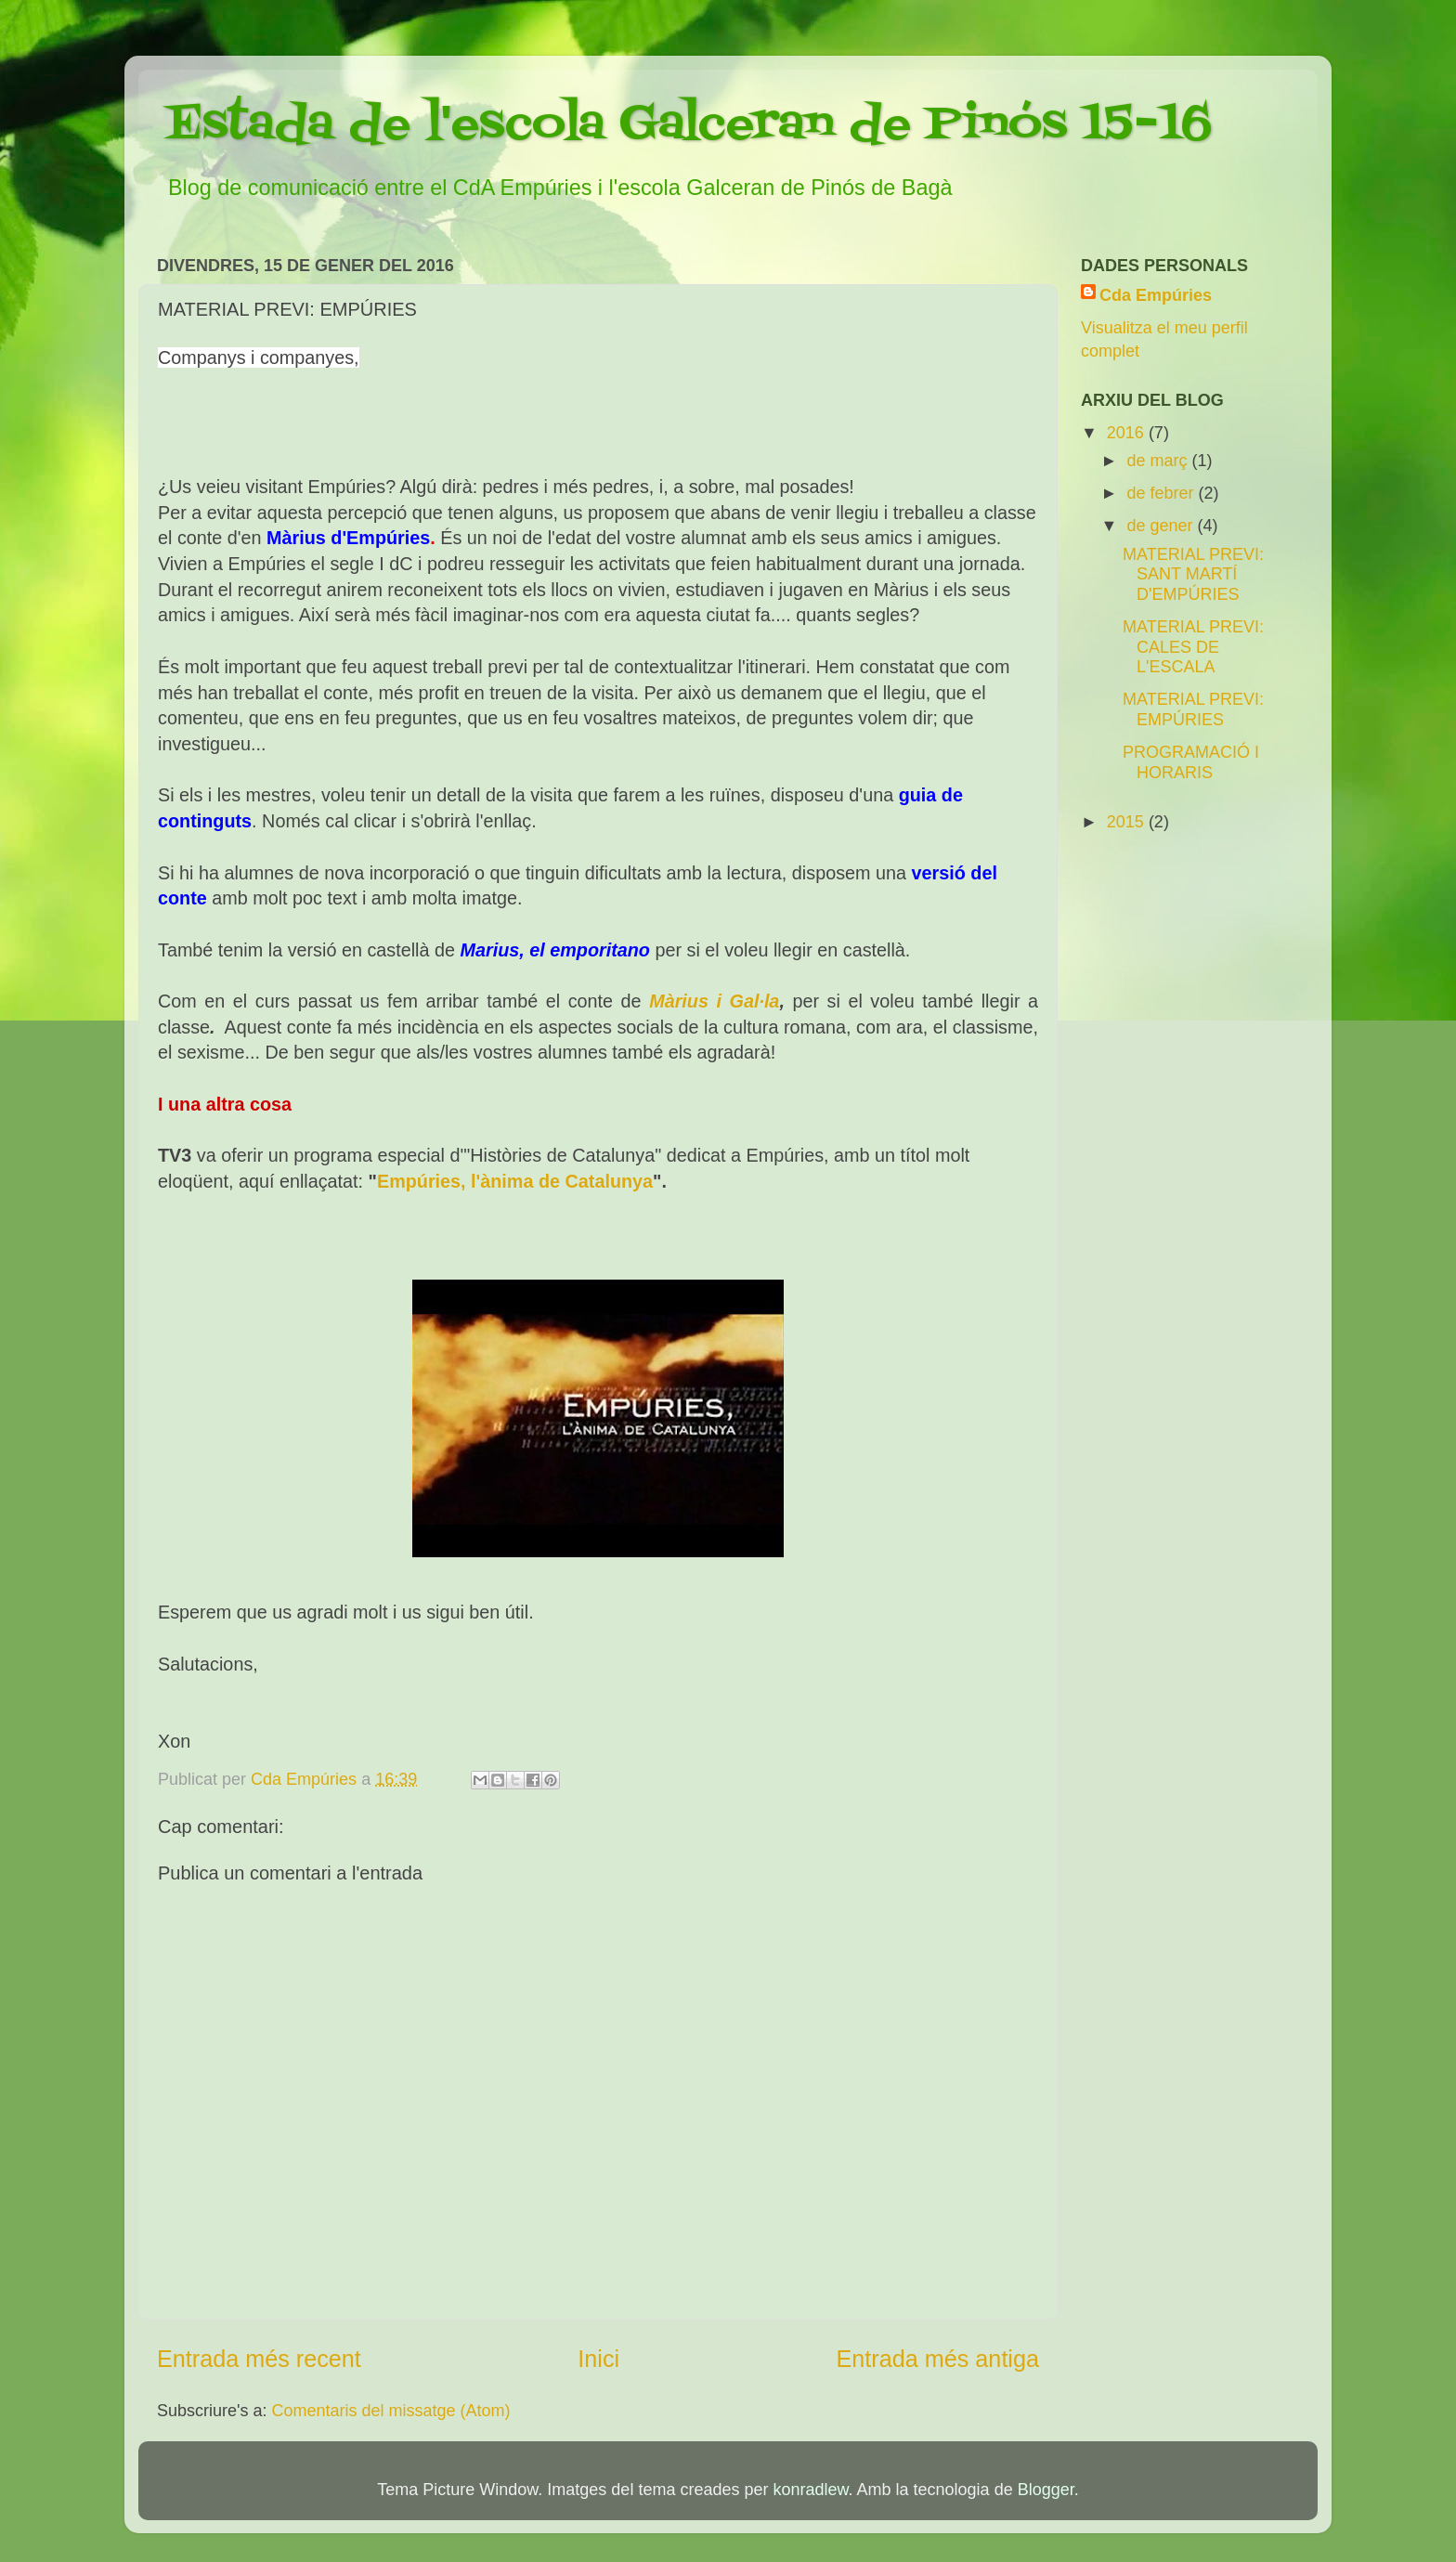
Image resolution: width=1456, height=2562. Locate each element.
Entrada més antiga (938, 2359)
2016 (1128, 432)
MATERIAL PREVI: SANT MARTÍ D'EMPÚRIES (1193, 574)
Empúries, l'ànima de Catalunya (515, 1181)
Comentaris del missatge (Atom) (391, 2410)
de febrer (1162, 493)
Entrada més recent (259, 2359)
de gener (1161, 525)
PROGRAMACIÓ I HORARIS (1191, 762)
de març (1158, 460)
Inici (598, 2359)
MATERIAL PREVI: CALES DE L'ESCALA (1193, 647)
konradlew (810, 2489)
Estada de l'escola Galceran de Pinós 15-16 (689, 125)
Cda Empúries (1155, 295)
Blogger (1046, 2489)
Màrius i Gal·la (714, 1001)
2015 (1128, 822)
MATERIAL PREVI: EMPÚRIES (1193, 709)
